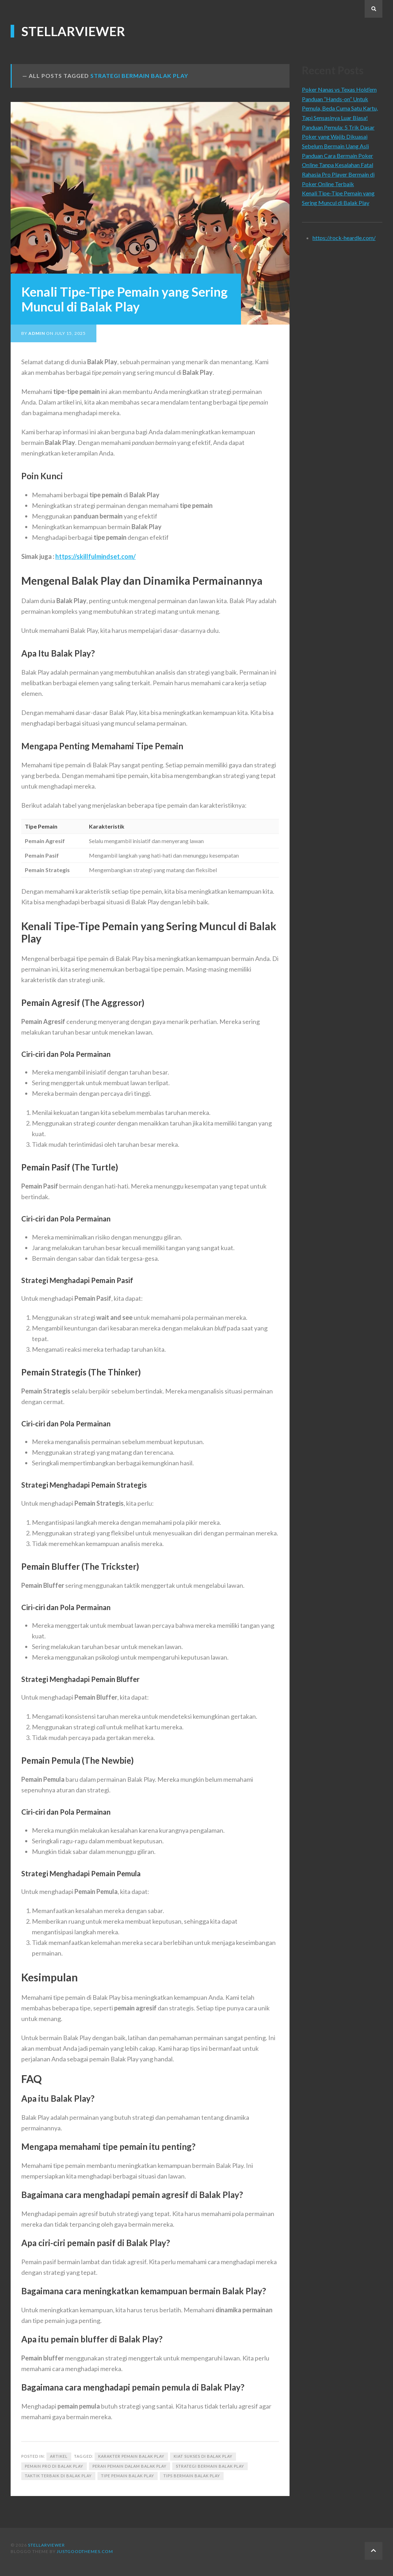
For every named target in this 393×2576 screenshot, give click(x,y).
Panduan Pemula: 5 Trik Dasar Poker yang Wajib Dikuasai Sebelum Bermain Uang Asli (338, 136)
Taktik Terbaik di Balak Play (58, 2475)
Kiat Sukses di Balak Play (203, 2456)
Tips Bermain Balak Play (191, 2475)
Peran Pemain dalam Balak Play (129, 2466)
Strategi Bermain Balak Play (210, 2466)
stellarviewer (73, 31)
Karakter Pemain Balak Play (131, 2456)
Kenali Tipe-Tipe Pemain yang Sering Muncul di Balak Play (124, 299)
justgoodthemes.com (85, 2551)
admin (36, 333)
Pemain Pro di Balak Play (54, 2466)
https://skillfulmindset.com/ (95, 556)
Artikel (59, 2456)
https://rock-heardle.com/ (344, 237)
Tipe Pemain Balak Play (127, 2475)
